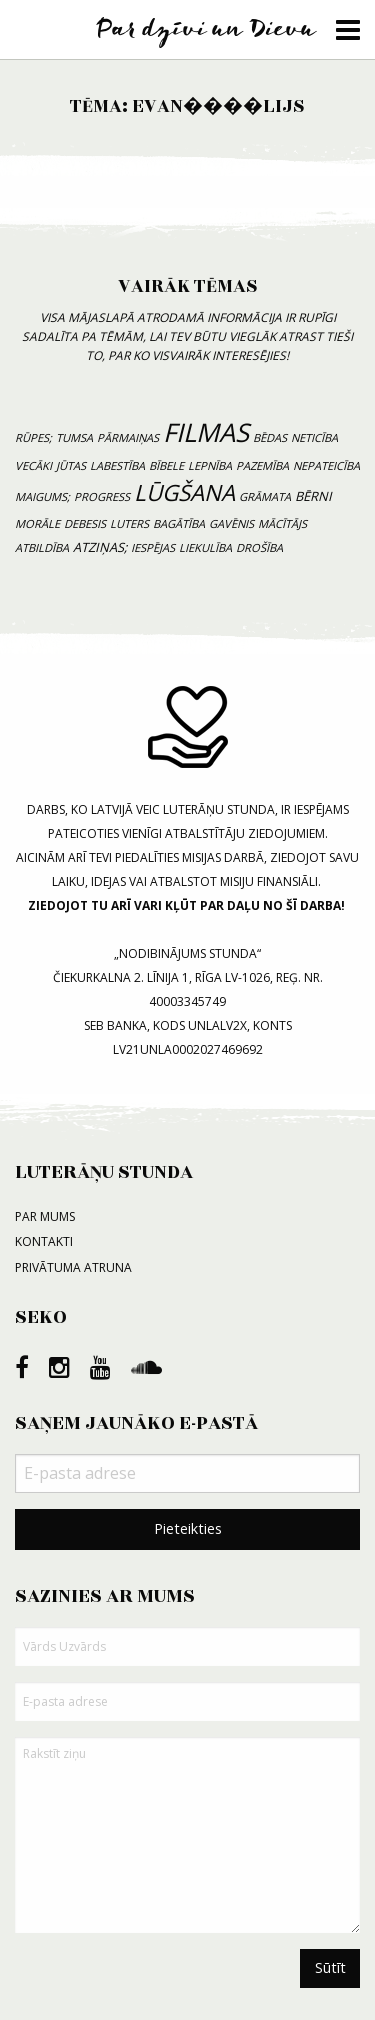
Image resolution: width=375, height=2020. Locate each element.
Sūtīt (330, 1967)
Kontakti (44, 1241)
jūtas (71, 465)
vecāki (33, 465)
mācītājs (282, 523)
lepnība (210, 465)
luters (129, 523)
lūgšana (184, 492)
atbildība (42, 547)
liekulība (205, 547)
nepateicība (326, 465)
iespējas (153, 547)
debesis (85, 523)
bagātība (179, 523)
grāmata (265, 496)
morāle (37, 523)
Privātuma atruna (73, 1267)
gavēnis (231, 523)
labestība (117, 465)
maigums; (42, 496)
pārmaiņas (128, 437)
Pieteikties (188, 1528)
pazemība (262, 465)
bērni (313, 496)
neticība (314, 437)
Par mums (45, 1216)
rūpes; (33, 437)
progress (102, 496)
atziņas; (100, 547)
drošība (259, 547)
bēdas (270, 437)
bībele (166, 465)
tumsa (74, 437)
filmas (206, 432)
